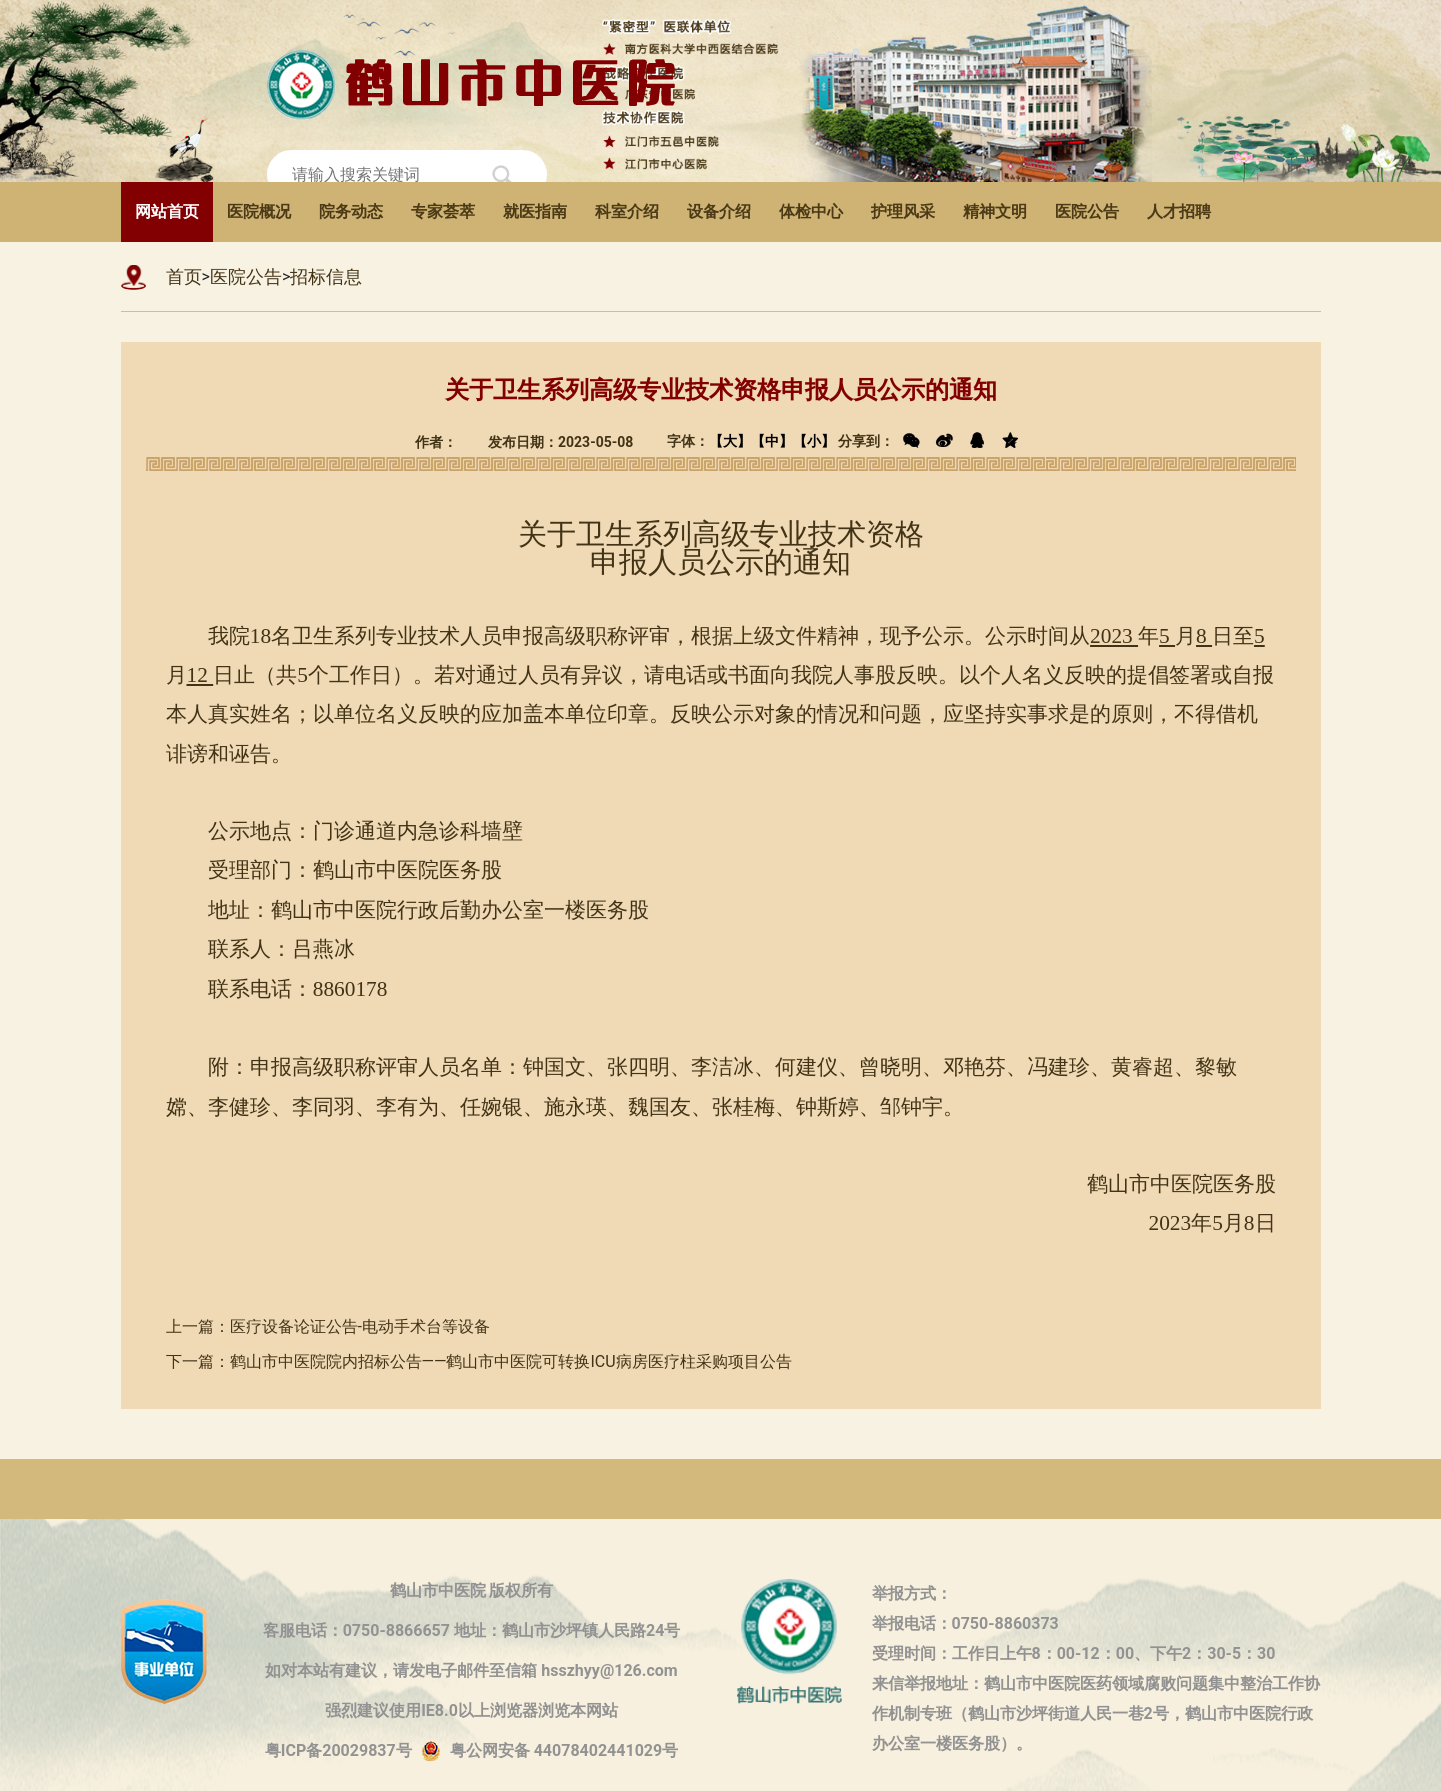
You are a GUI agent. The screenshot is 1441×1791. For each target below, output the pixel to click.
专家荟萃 (443, 211)
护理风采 (903, 211)
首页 (184, 276)
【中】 (772, 441)
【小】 (814, 441)
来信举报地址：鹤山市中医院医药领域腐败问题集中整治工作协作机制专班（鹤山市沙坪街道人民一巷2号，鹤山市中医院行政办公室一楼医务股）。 (1096, 1686)
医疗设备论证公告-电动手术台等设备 (360, 1326)
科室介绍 (627, 211)
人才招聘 (1179, 211)
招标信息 (326, 276)
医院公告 (1087, 211)
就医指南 (535, 211)
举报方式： (912, 1593)
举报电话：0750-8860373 (965, 1623)
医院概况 (259, 211)
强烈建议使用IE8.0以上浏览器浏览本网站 (471, 1710)
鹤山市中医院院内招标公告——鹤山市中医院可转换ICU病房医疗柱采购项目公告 (511, 1361)
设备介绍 (719, 211)
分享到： (932, 441)
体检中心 (811, 211)
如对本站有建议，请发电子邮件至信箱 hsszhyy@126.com (471, 1670)
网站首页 (167, 211)
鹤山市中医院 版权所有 (472, 1590)
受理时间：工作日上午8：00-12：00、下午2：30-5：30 (1074, 1653)
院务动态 (351, 211)
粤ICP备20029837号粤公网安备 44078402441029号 (471, 1751)
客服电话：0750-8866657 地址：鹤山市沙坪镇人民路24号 (472, 1630)
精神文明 (995, 211)
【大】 (730, 441)
